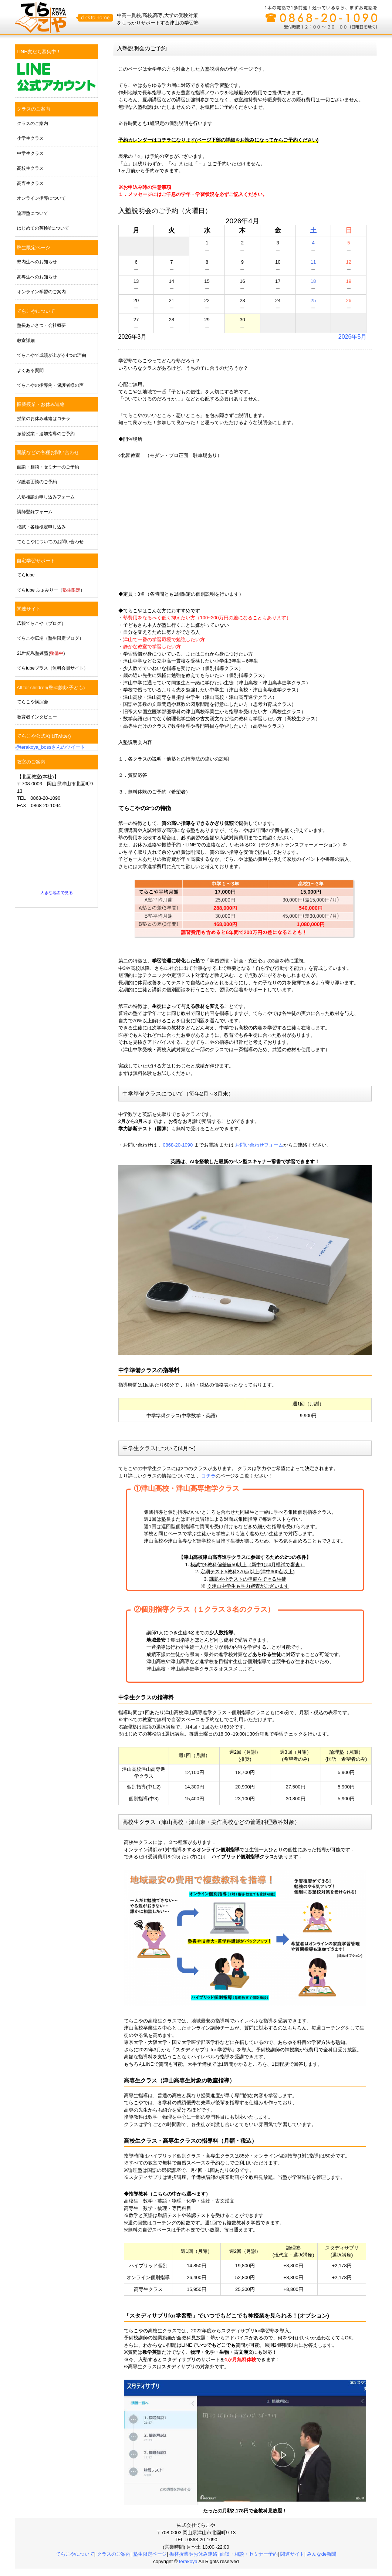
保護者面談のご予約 (37, 481)
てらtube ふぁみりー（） (51, 590)
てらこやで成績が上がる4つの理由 (51, 355)
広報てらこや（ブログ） (41, 623)
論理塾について (32, 213)
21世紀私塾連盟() (41, 653)
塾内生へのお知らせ (37, 261)
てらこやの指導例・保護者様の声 (50, 385)
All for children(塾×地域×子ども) (51, 687)
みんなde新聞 (321, 2554)
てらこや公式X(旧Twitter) (44, 736)
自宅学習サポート (36, 560)
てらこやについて (36, 311)
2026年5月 (352, 337)
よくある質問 (30, 370)
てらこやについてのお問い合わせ (50, 541)
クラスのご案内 (33, 109)
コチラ (208, 1476)
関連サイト (29, 609)
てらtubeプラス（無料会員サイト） (52, 668)
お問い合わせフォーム (259, 1145)
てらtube (26, 575)
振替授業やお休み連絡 (193, 2554)
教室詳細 (26, 340)
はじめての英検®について (43, 228)
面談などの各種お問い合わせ (48, 452)
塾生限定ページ (33, 247)
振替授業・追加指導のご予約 (46, 433)
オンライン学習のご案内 (41, 291)
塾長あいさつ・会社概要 (41, 325)
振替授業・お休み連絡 (41, 404)
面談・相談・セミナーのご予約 (48, 467)
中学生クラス (30, 153)
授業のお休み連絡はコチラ (43, 418)
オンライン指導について (41, 198)
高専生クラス (30, 183)
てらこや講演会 (32, 701)
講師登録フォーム (35, 511)
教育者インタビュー (37, 717)
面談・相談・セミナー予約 (249, 2554)
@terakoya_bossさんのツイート (50, 747)
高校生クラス (30, 168)
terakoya (189, 2561)
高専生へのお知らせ (37, 277)
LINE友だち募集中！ (39, 51)
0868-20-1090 (178, 1145)
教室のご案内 (31, 762)
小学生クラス (30, 138)
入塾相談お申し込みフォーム (46, 497)
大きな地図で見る (56, 892)
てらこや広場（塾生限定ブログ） (50, 638)
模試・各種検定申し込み (41, 526)
